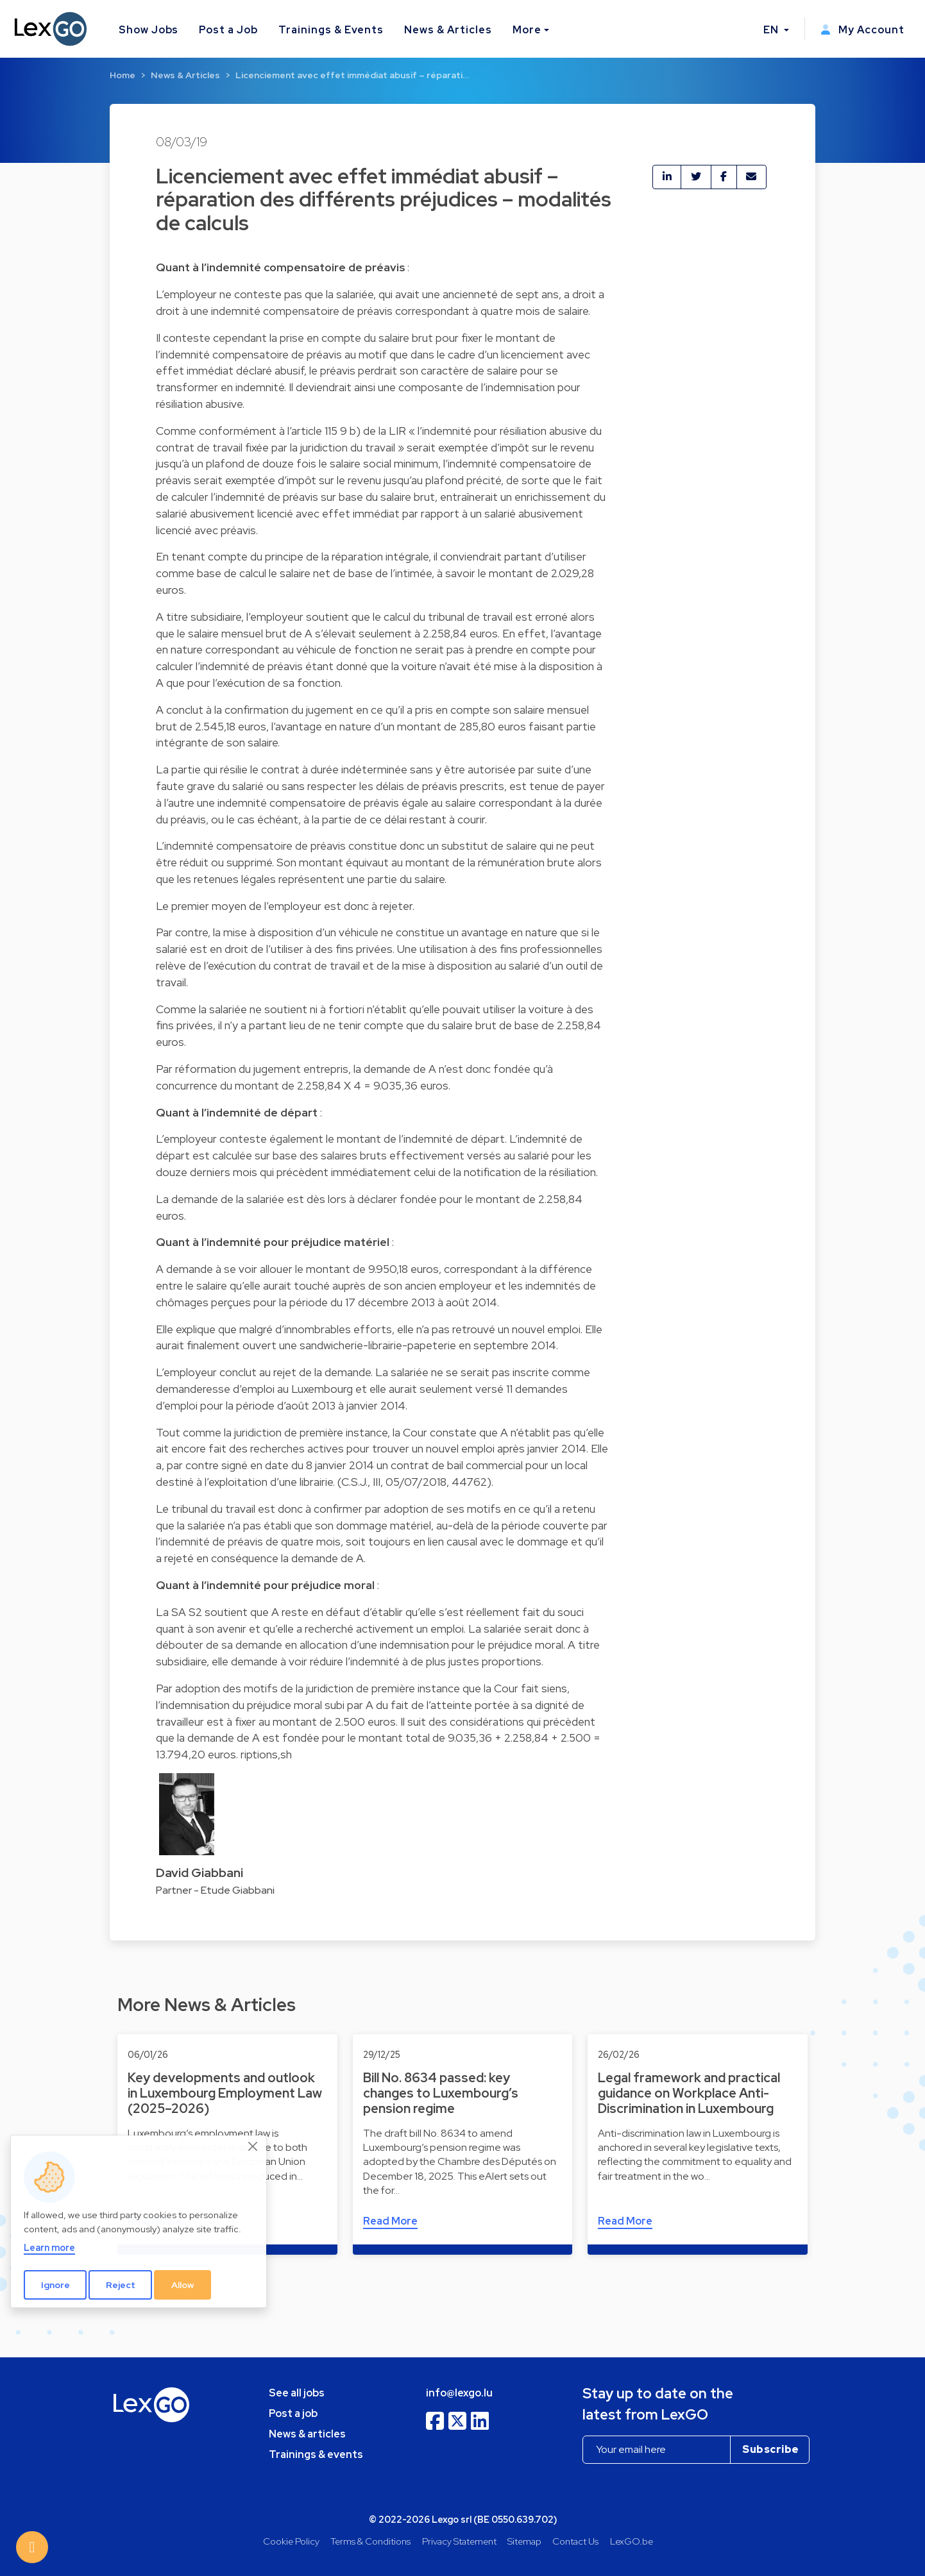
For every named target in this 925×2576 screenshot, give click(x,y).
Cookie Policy (291, 2541)
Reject (120, 2285)
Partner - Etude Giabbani (215, 1890)
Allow (182, 2285)
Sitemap (524, 2541)
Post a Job (228, 30)
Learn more (49, 2247)
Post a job (293, 2413)
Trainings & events (316, 2454)
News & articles (307, 2434)
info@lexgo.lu (459, 2393)
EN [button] (772, 30)
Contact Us (575, 2541)
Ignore (55, 2285)
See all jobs (297, 2393)
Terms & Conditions (370, 2541)
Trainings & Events (331, 30)
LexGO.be (631, 2541)
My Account (862, 30)
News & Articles (447, 30)
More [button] (527, 30)
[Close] (253, 2146)
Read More (390, 2221)
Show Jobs (149, 30)
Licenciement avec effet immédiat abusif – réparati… (352, 75)
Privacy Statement (459, 2541)
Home (122, 75)
